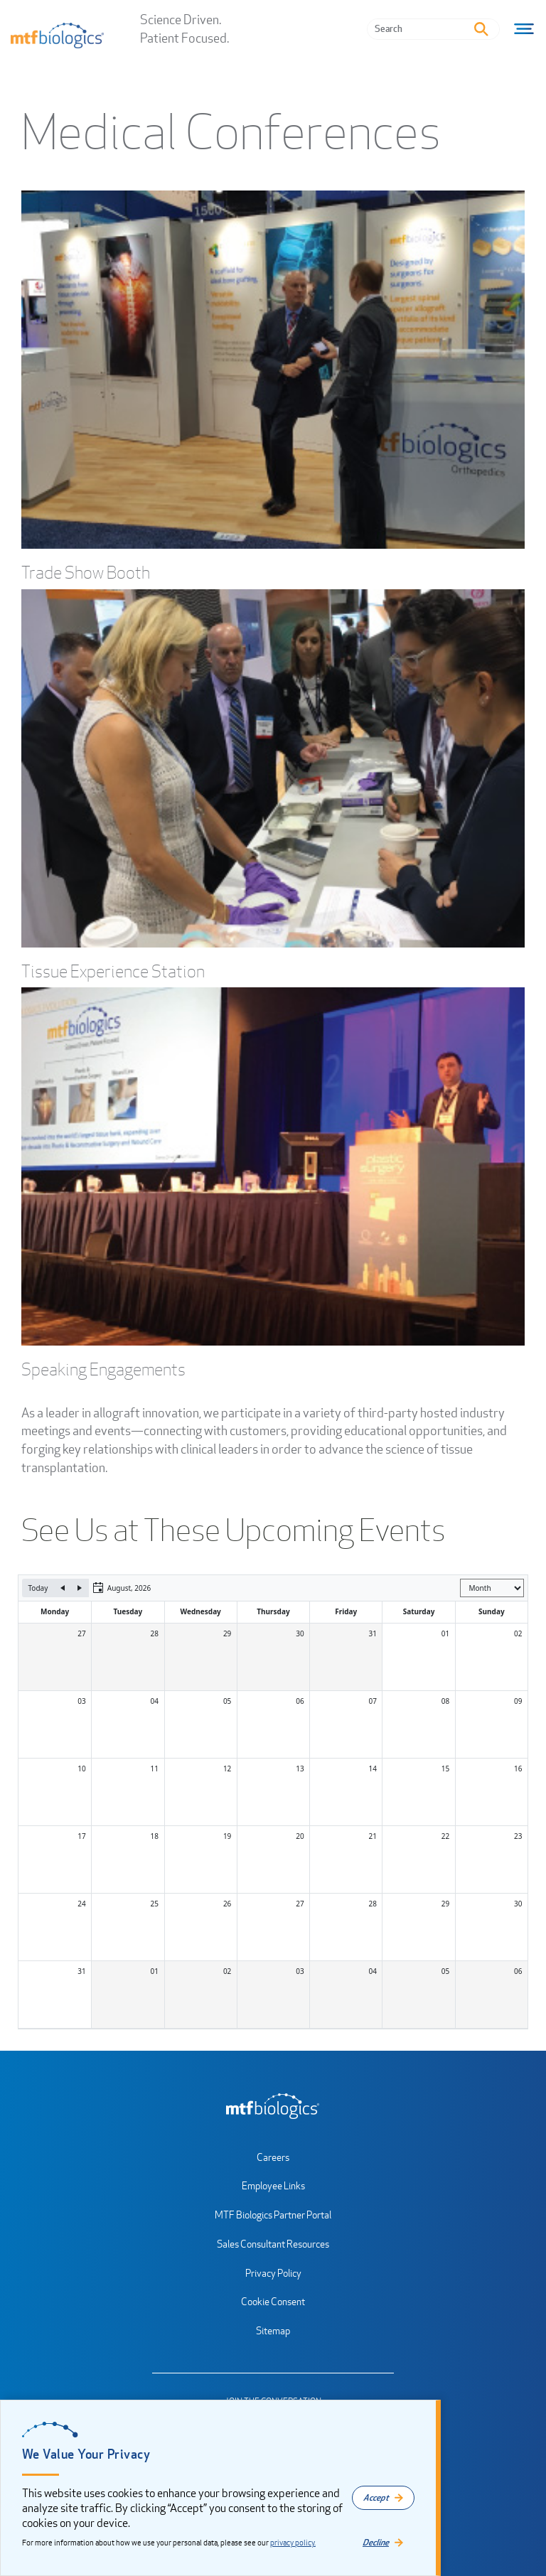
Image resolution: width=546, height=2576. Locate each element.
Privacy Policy (273, 2273)
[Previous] (62, 1588)
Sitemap (273, 2330)
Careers (273, 2157)
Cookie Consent (273, 2301)
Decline (376, 2542)
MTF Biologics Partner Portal (273, 2214)
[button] (121, 1588)
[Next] (79, 1588)
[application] (273, 1801)
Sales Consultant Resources (273, 2243)
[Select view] (492, 1588)
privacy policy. (293, 2542)
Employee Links (273, 2185)
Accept (376, 2497)
